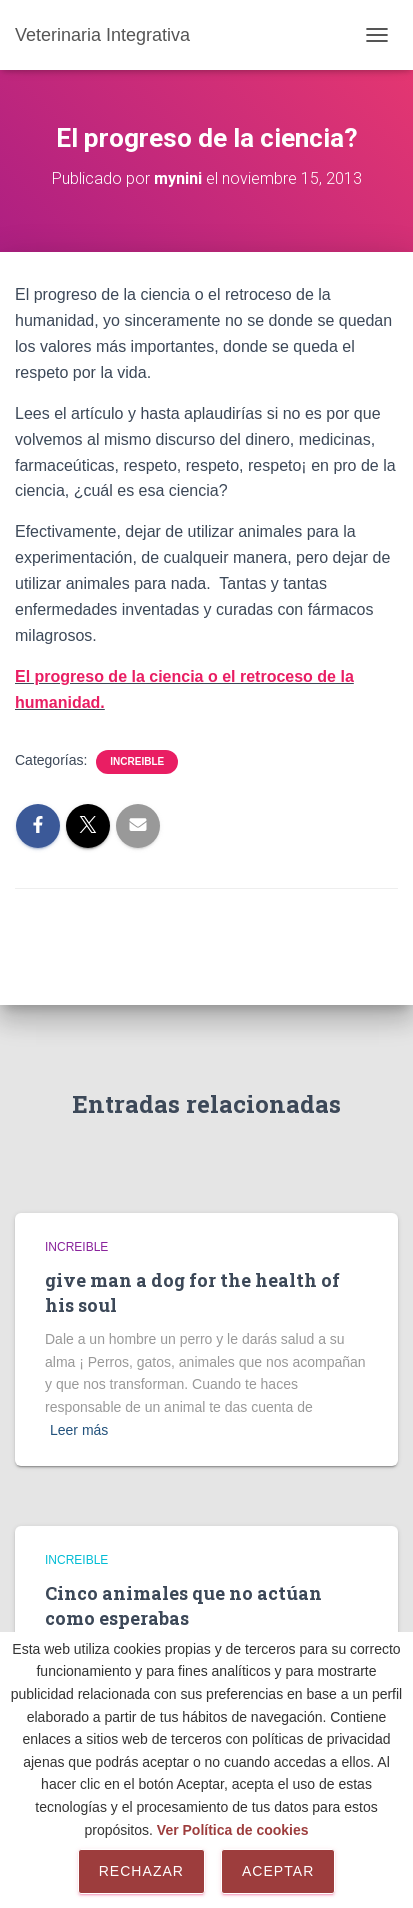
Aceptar (278, 1871)
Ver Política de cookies (233, 1830)
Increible (137, 761)
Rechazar (141, 1871)
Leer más (79, 1430)
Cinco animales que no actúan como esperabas (183, 1605)
